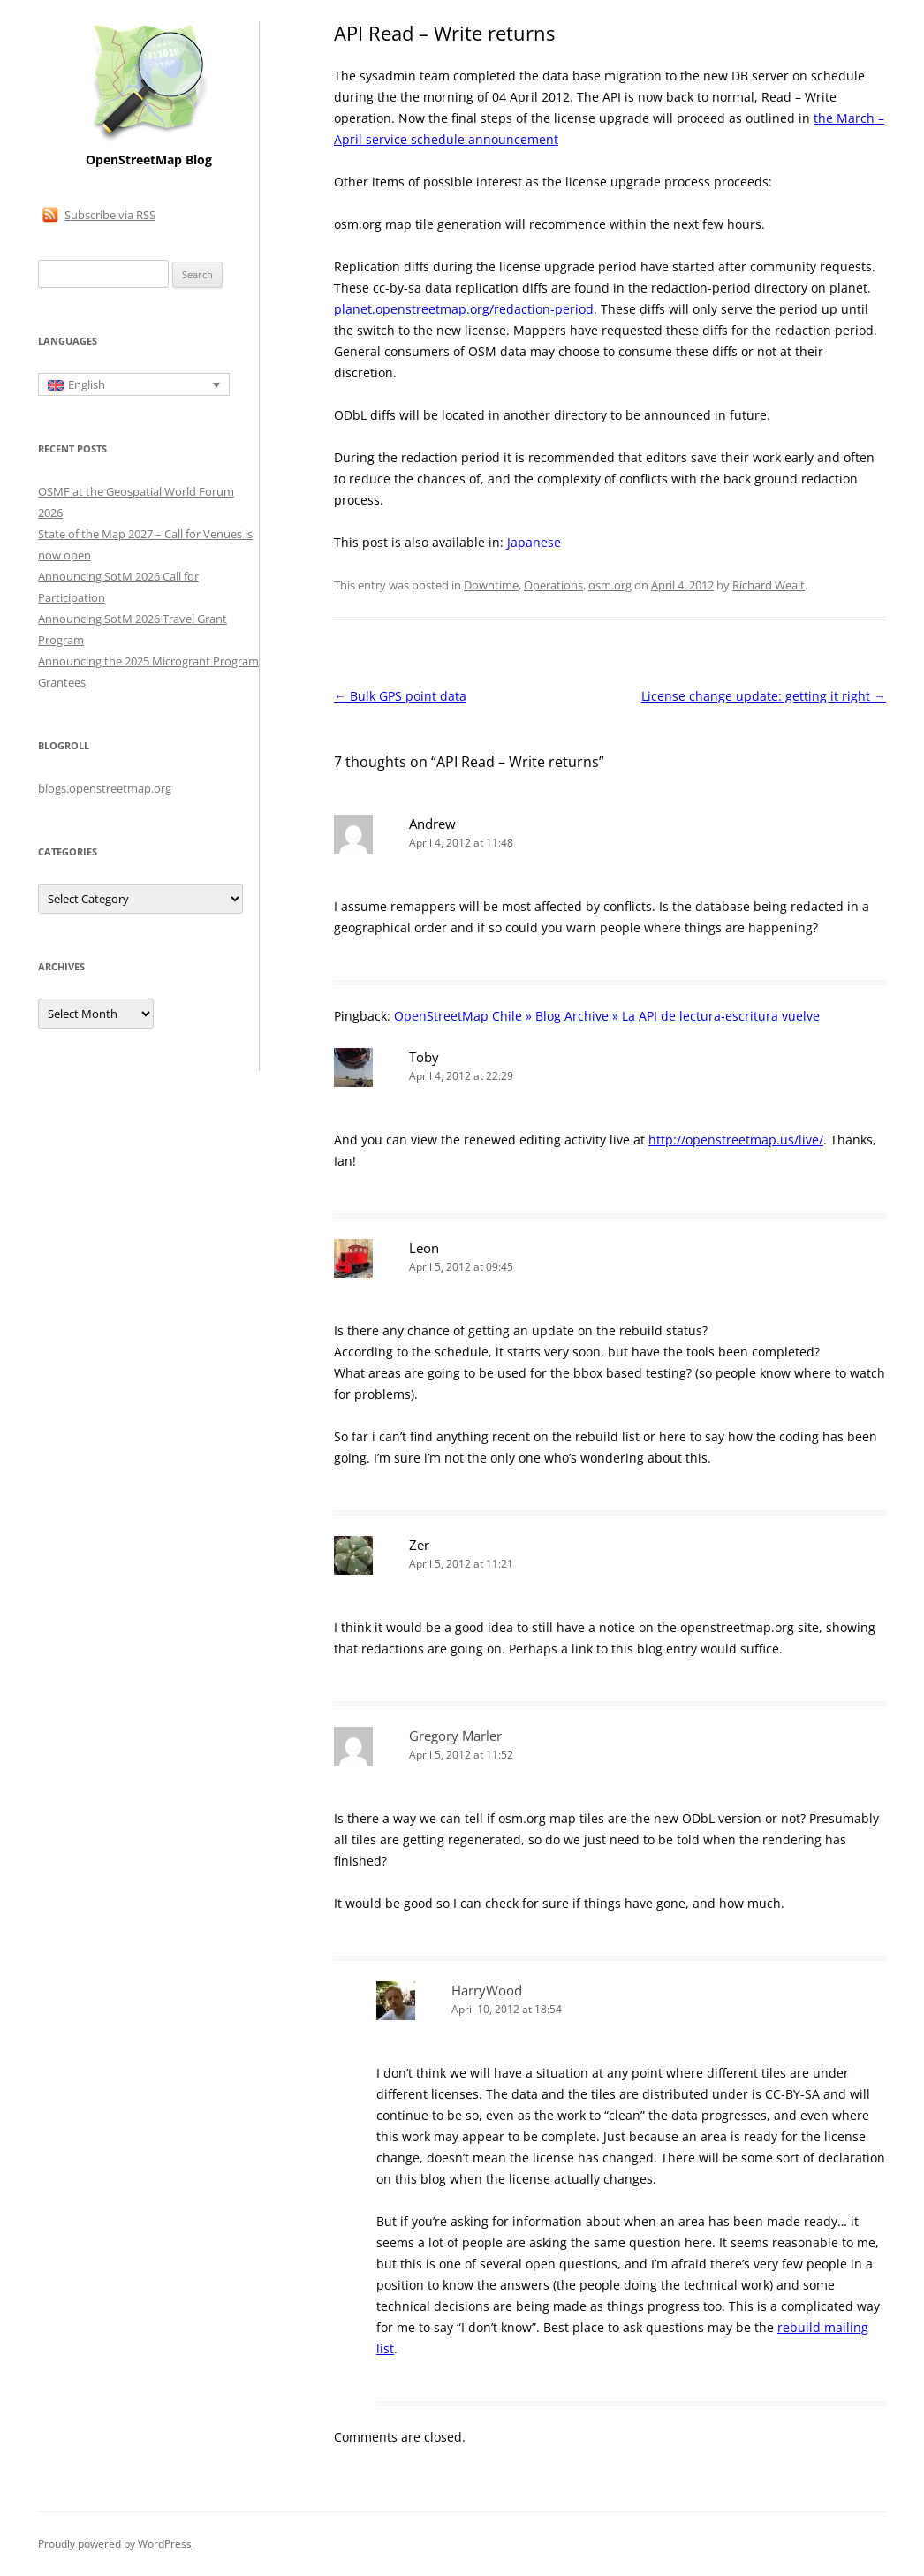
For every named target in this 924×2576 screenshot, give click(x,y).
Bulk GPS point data (400, 696)
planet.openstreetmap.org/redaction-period (464, 308)
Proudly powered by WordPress (115, 2543)
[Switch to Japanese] (534, 542)
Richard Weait (768, 585)
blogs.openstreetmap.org (104, 788)
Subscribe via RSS (109, 215)
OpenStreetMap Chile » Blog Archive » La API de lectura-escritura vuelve (607, 1015)
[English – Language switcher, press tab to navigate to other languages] (134, 384)
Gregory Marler (455, 1735)
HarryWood (486, 1990)
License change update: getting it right (763, 696)
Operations (553, 585)
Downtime (491, 585)
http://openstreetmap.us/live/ (735, 1139)
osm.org (610, 585)
